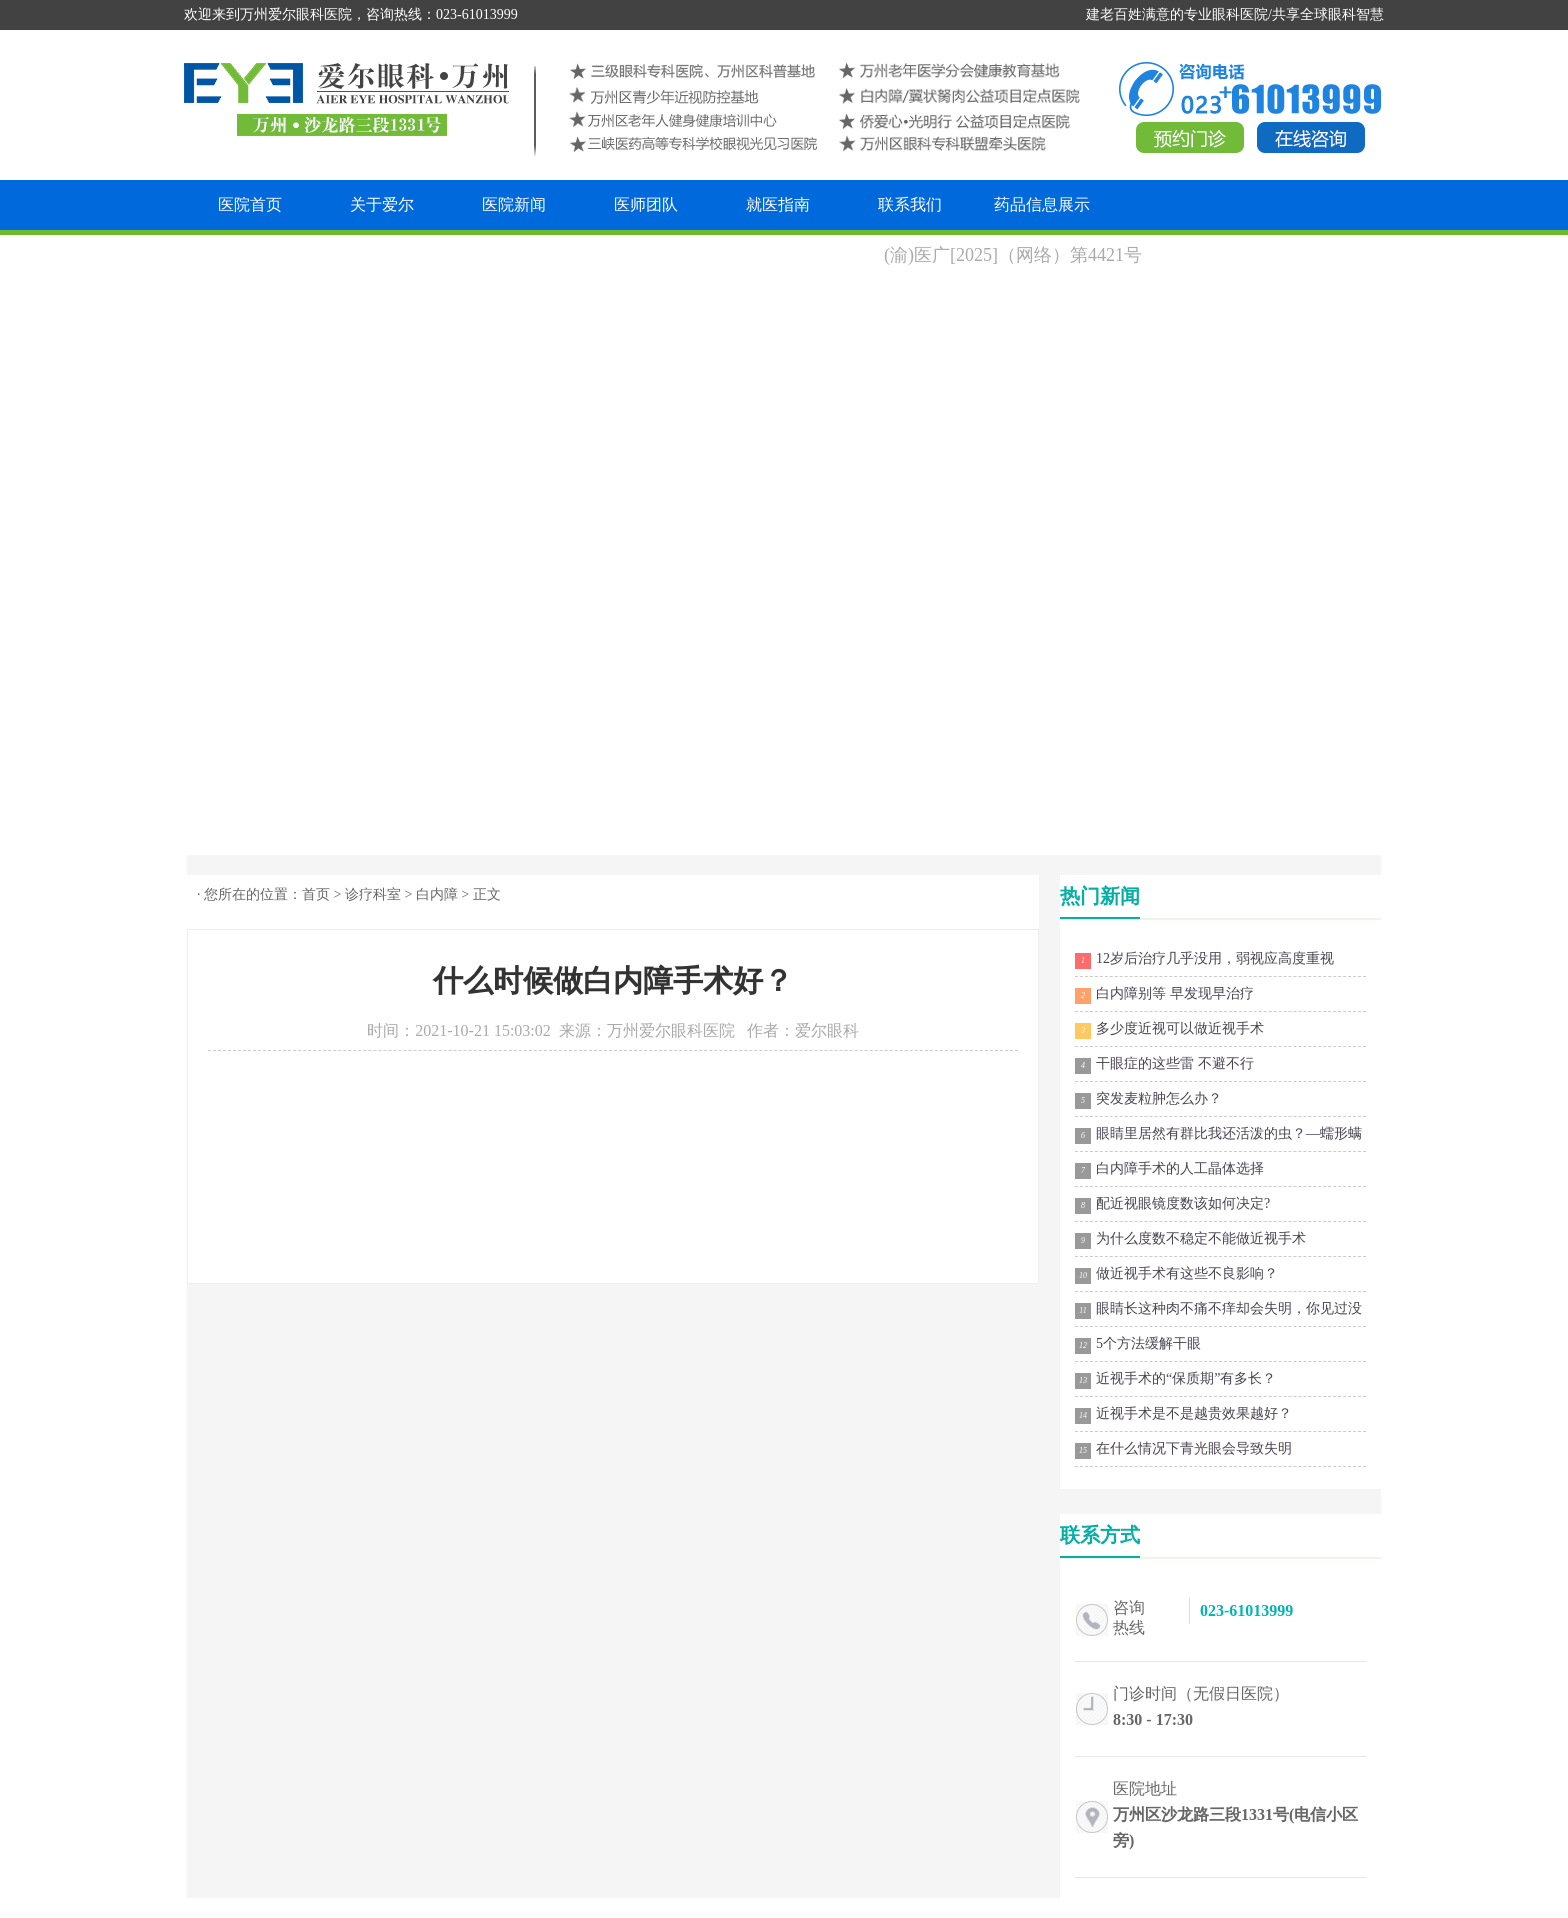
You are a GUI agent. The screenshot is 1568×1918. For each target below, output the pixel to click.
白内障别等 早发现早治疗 (1164, 995)
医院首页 (250, 204)
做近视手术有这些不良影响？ (1176, 1275)
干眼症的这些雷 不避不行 (1164, 1065)
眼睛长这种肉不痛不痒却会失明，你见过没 (1218, 1310)
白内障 (437, 894)
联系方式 (1100, 1535)
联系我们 (910, 204)
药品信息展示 (1042, 204)
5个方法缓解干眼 (1138, 1345)
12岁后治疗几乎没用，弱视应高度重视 (1204, 960)
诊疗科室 (373, 894)
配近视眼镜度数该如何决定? (1172, 1205)
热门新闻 (1100, 896)
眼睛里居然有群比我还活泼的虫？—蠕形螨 (1218, 1135)
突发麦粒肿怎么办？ (1148, 1100)
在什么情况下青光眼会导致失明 (1183, 1450)
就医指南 (778, 204)
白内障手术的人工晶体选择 (1169, 1170)
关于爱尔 (382, 204)
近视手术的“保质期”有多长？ (1175, 1380)
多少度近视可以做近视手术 (1169, 1030)
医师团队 (646, 204)
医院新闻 (514, 204)
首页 (316, 894)
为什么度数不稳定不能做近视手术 (1190, 1240)
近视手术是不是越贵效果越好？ (1183, 1415)
